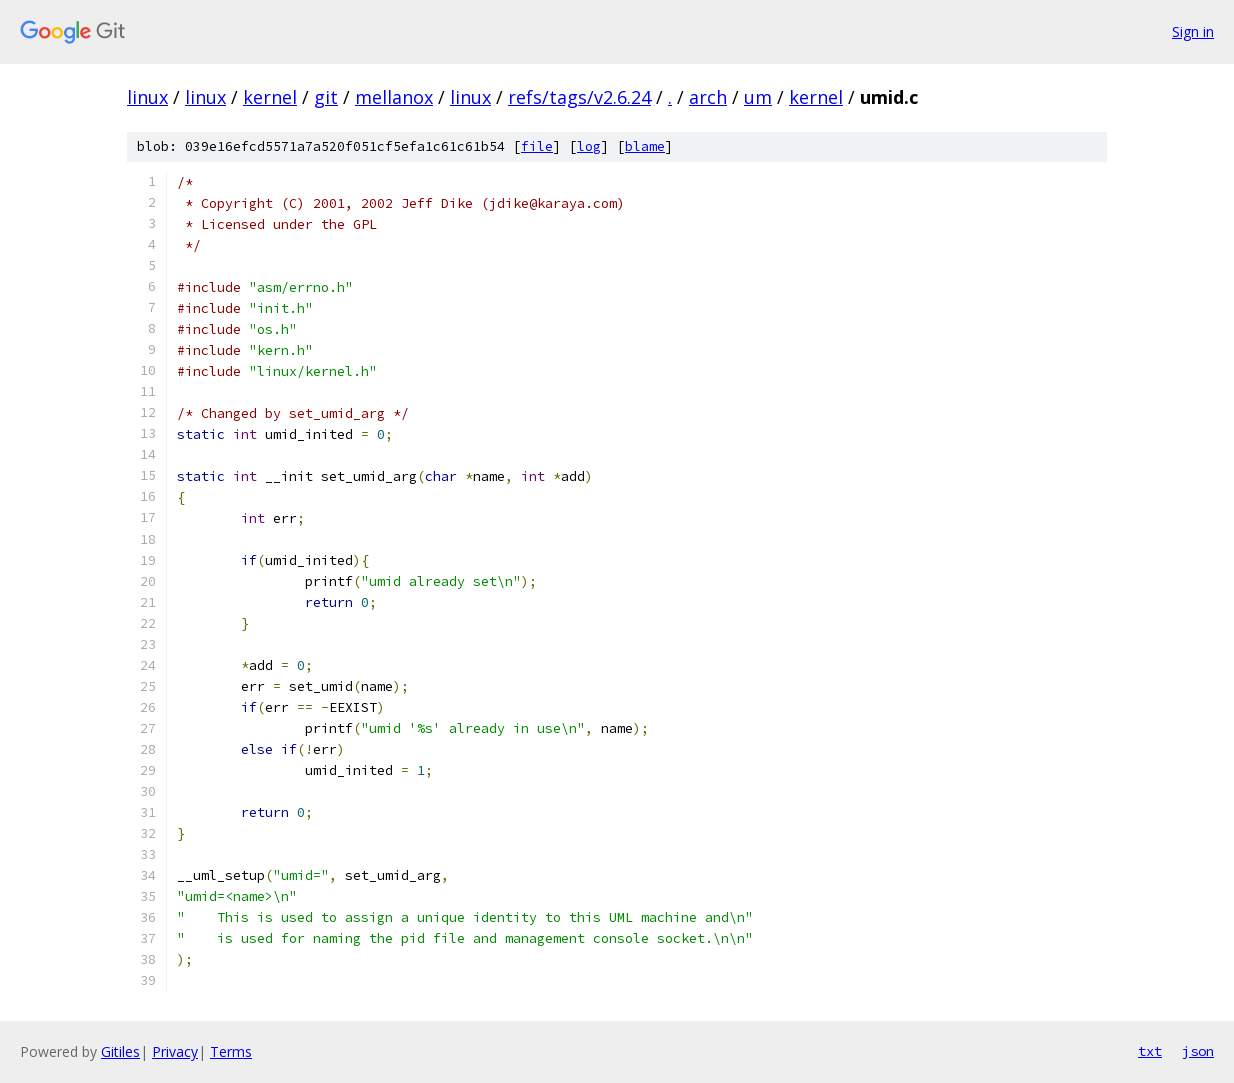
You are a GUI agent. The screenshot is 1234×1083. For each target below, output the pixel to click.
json (1198, 1051)
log (589, 146)
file (537, 146)
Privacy (175, 1051)
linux (147, 97)
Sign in (1193, 31)
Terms (231, 1051)
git (326, 97)
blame (645, 146)
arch (708, 97)
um (758, 97)
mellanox (394, 97)
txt (1150, 1051)
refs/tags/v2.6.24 (579, 97)
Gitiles (120, 1051)
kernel (270, 97)
